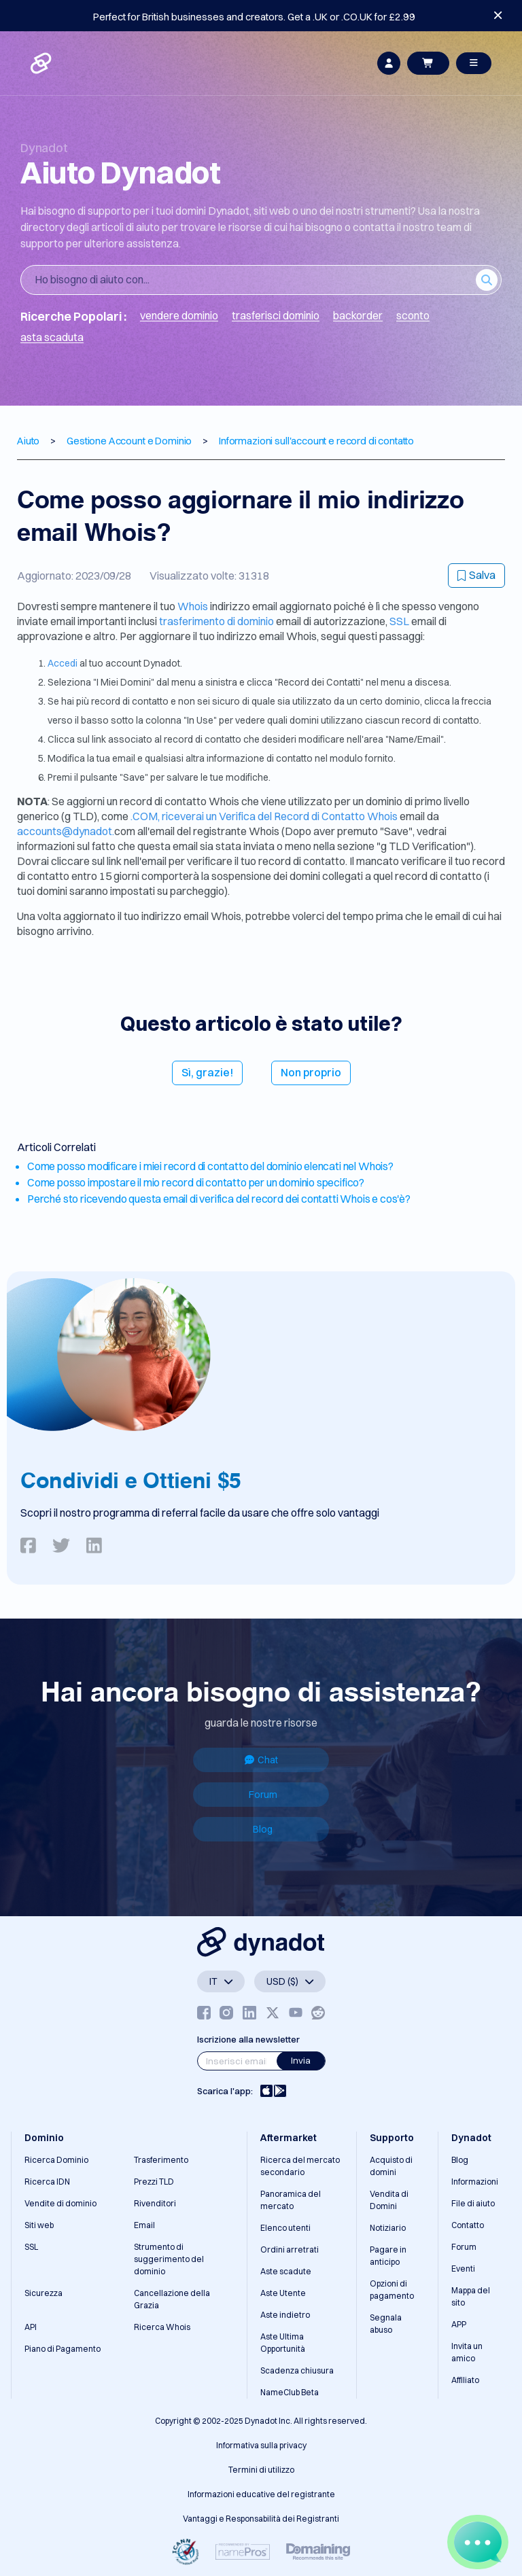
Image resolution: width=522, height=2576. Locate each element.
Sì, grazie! (207, 1072)
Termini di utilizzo (261, 2470)
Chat (261, 1760)
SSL (399, 621)
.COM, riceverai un (174, 816)
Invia (301, 2060)
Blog (263, 1829)
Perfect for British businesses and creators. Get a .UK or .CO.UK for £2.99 (254, 16)
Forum (263, 1794)
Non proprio (311, 1072)
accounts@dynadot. (65, 831)
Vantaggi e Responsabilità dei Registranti (261, 2518)
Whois (193, 606)
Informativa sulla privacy (261, 2445)
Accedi (64, 663)
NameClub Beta (289, 2392)
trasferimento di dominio (217, 621)
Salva (476, 575)
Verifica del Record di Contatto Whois (309, 816)
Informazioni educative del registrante (261, 2494)
